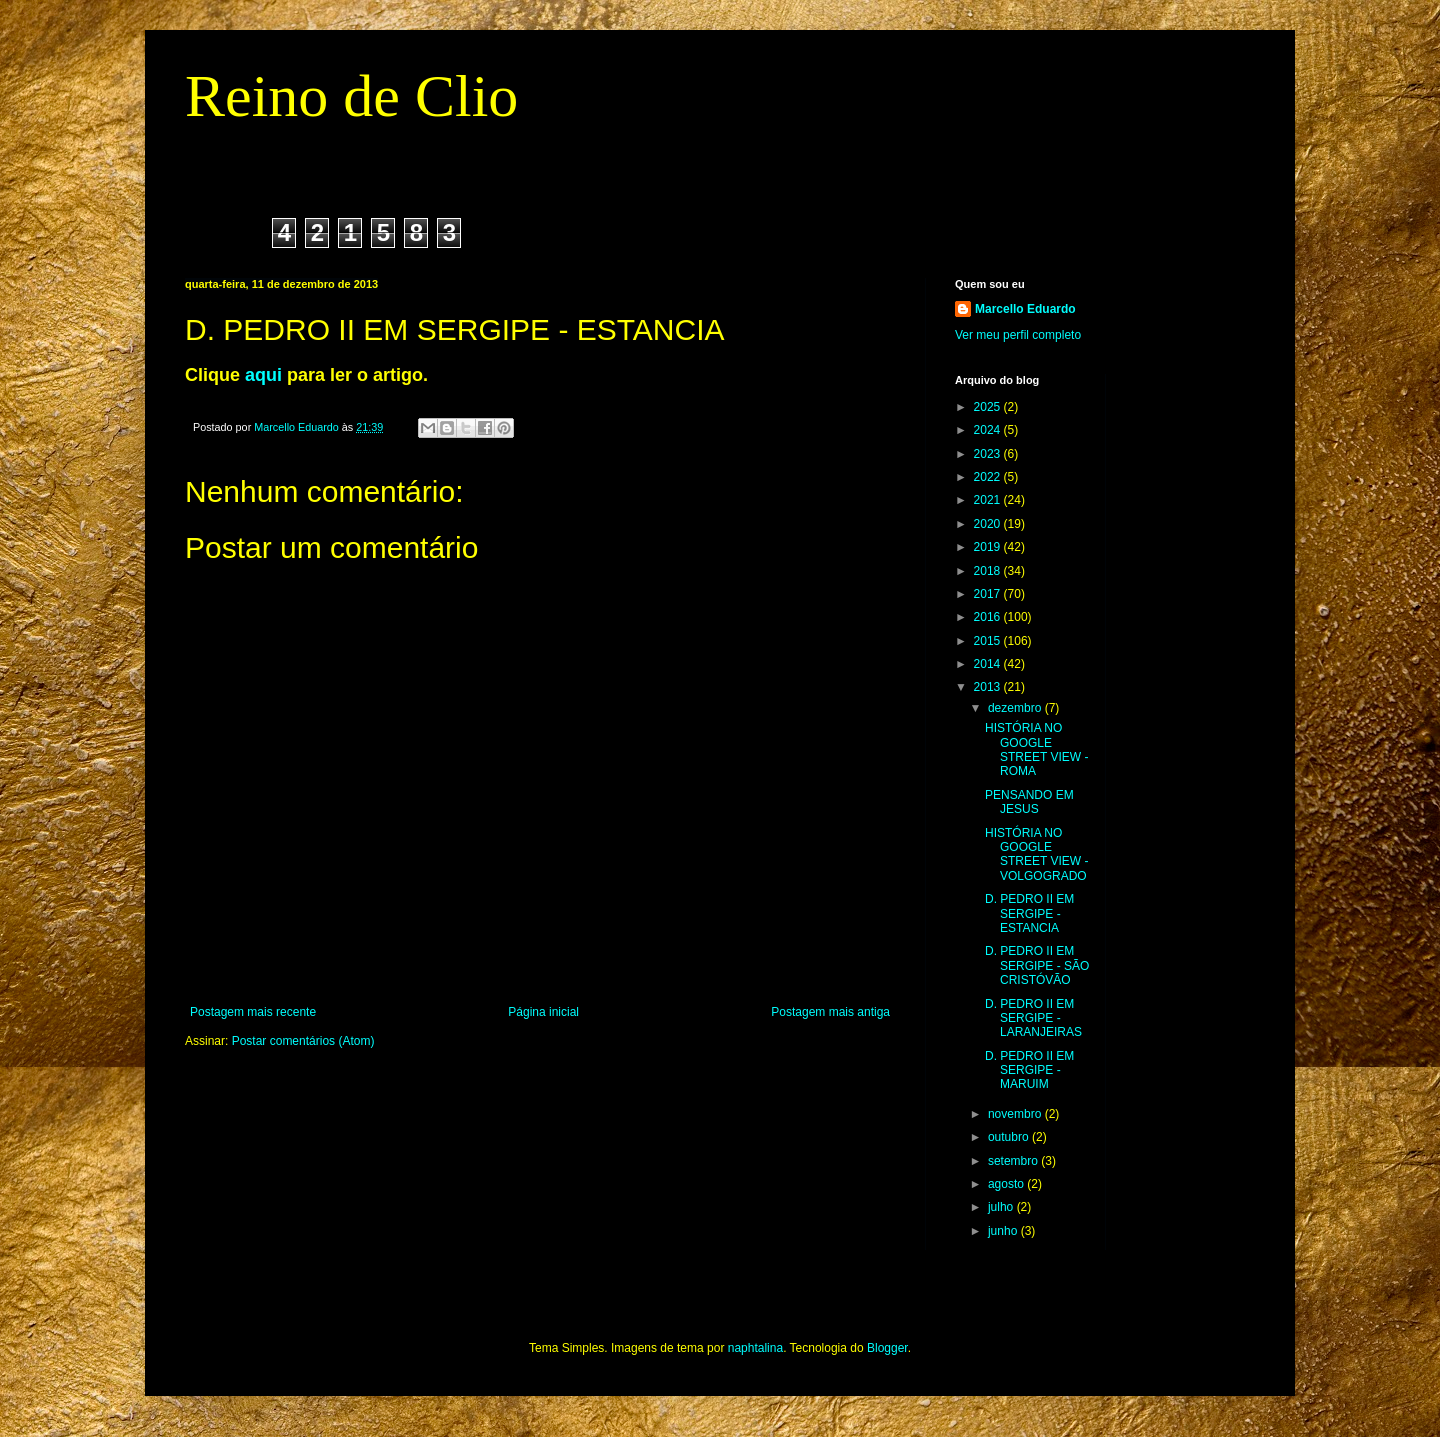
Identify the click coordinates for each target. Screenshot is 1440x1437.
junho (1004, 1231)
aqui (263, 375)
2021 (989, 500)
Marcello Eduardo (1025, 309)
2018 (989, 571)
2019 (989, 547)
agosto (1007, 1184)
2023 (989, 454)
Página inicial (543, 1012)
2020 (989, 524)
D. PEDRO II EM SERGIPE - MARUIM (1029, 1070)
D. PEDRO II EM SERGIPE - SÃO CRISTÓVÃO (1037, 965)
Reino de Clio (351, 96)
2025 (989, 407)
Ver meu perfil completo (1018, 335)
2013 (989, 687)
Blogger (887, 1348)
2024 (989, 430)
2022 (989, 477)
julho (1002, 1207)
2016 (989, 617)
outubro (1010, 1137)
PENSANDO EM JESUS (1029, 802)
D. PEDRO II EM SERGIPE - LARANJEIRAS (1033, 1018)
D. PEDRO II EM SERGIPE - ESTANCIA (1029, 913)
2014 (989, 664)
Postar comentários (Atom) (303, 1041)
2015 (989, 641)
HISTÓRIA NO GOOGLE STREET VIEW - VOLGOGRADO (1036, 854)
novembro (1016, 1114)
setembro (1014, 1161)
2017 (989, 594)
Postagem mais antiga (830, 1012)
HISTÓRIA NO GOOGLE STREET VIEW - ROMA (1036, 749)
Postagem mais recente (253, 1012)
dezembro (1016, 708)
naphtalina (755, 1348)
